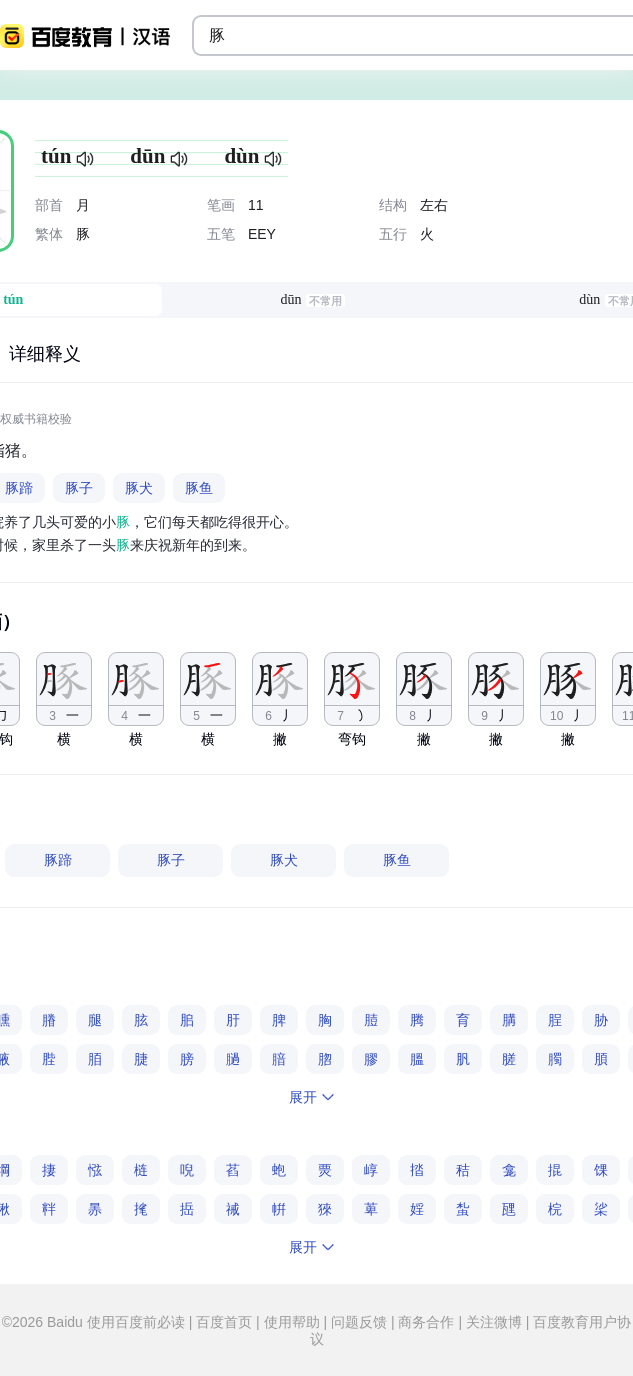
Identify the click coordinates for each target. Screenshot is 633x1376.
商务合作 (427, 1322)
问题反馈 (359, 1322)
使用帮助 (292, 1322)
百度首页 (224, 1322)
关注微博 (494, 1322)
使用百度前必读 (138, 1322)
